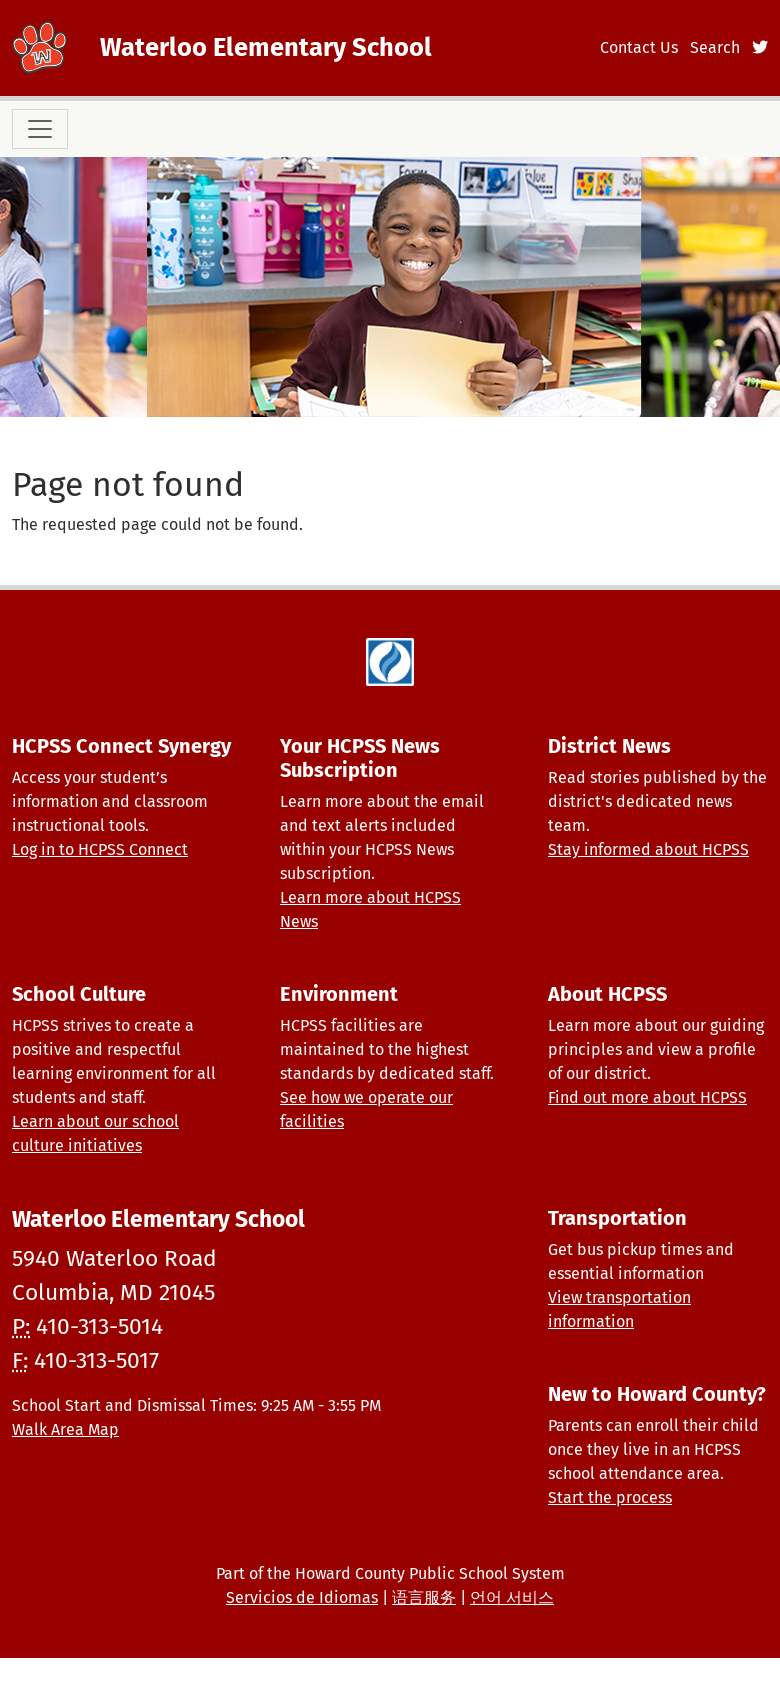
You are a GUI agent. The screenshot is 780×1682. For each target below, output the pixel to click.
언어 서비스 (512, 1597)
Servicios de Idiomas (302, 1597)
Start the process (610, 1497)
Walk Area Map (65, 1429)
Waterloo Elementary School (266, 47)
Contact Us (639, 47)
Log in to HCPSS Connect (100, 849)
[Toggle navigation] (40, 129)
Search (715, 47)
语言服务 (424, 1597)
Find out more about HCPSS (647, 1097)
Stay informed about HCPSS (648, 849)
